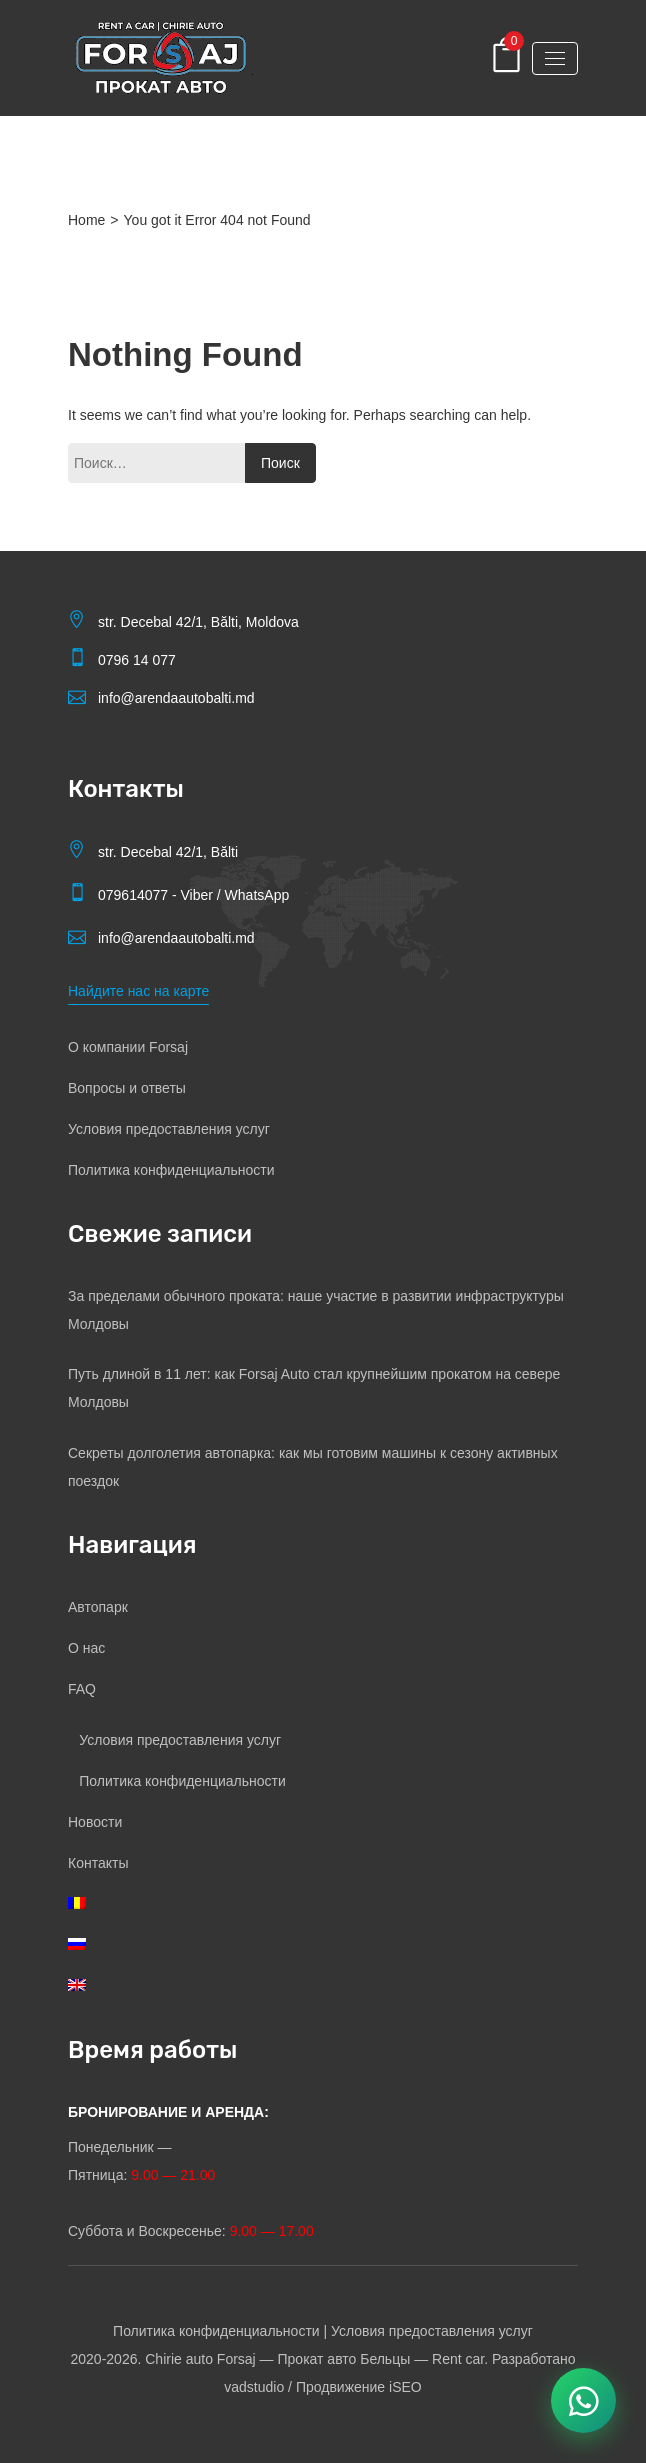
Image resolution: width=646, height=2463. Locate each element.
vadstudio (254, 2387)
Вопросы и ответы (127, 1088)
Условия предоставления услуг (169, 1129)
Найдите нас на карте (138, 991)
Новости (95, 1822)
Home (86, 220)
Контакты (98, 1863)
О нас (86, 1648)
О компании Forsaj (128, 1047)
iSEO (405, 2387)
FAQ (82, 1689)
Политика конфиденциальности (171, 1170)
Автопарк (98, 1607)
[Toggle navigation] (555, 58)
